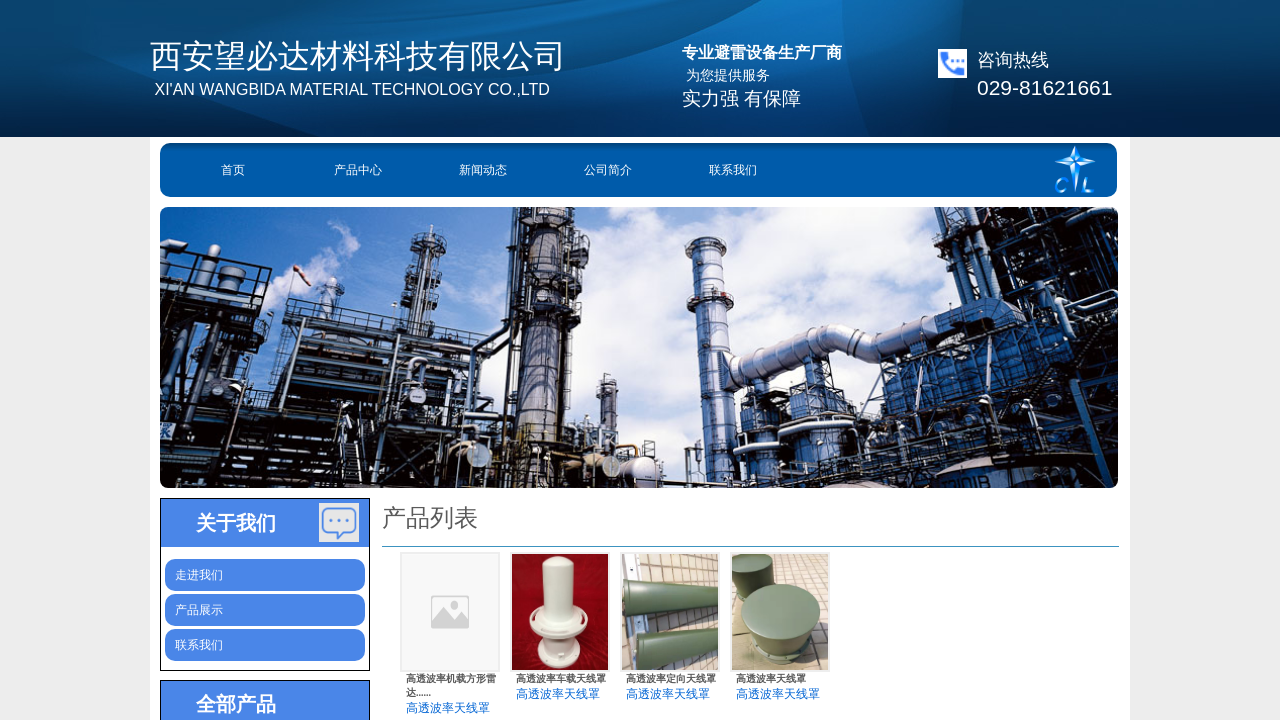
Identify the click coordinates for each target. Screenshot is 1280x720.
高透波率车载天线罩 (561, 678)
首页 (233, 170)
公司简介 (608, 170)
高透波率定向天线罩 (671, 678)
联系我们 (733, 170)
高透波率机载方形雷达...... (451, 685)
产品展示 (199, 610)
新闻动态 (483, 170)
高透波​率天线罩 (771, 678)
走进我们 (199, 575)
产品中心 (358, 170)
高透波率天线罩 (448, 708)
